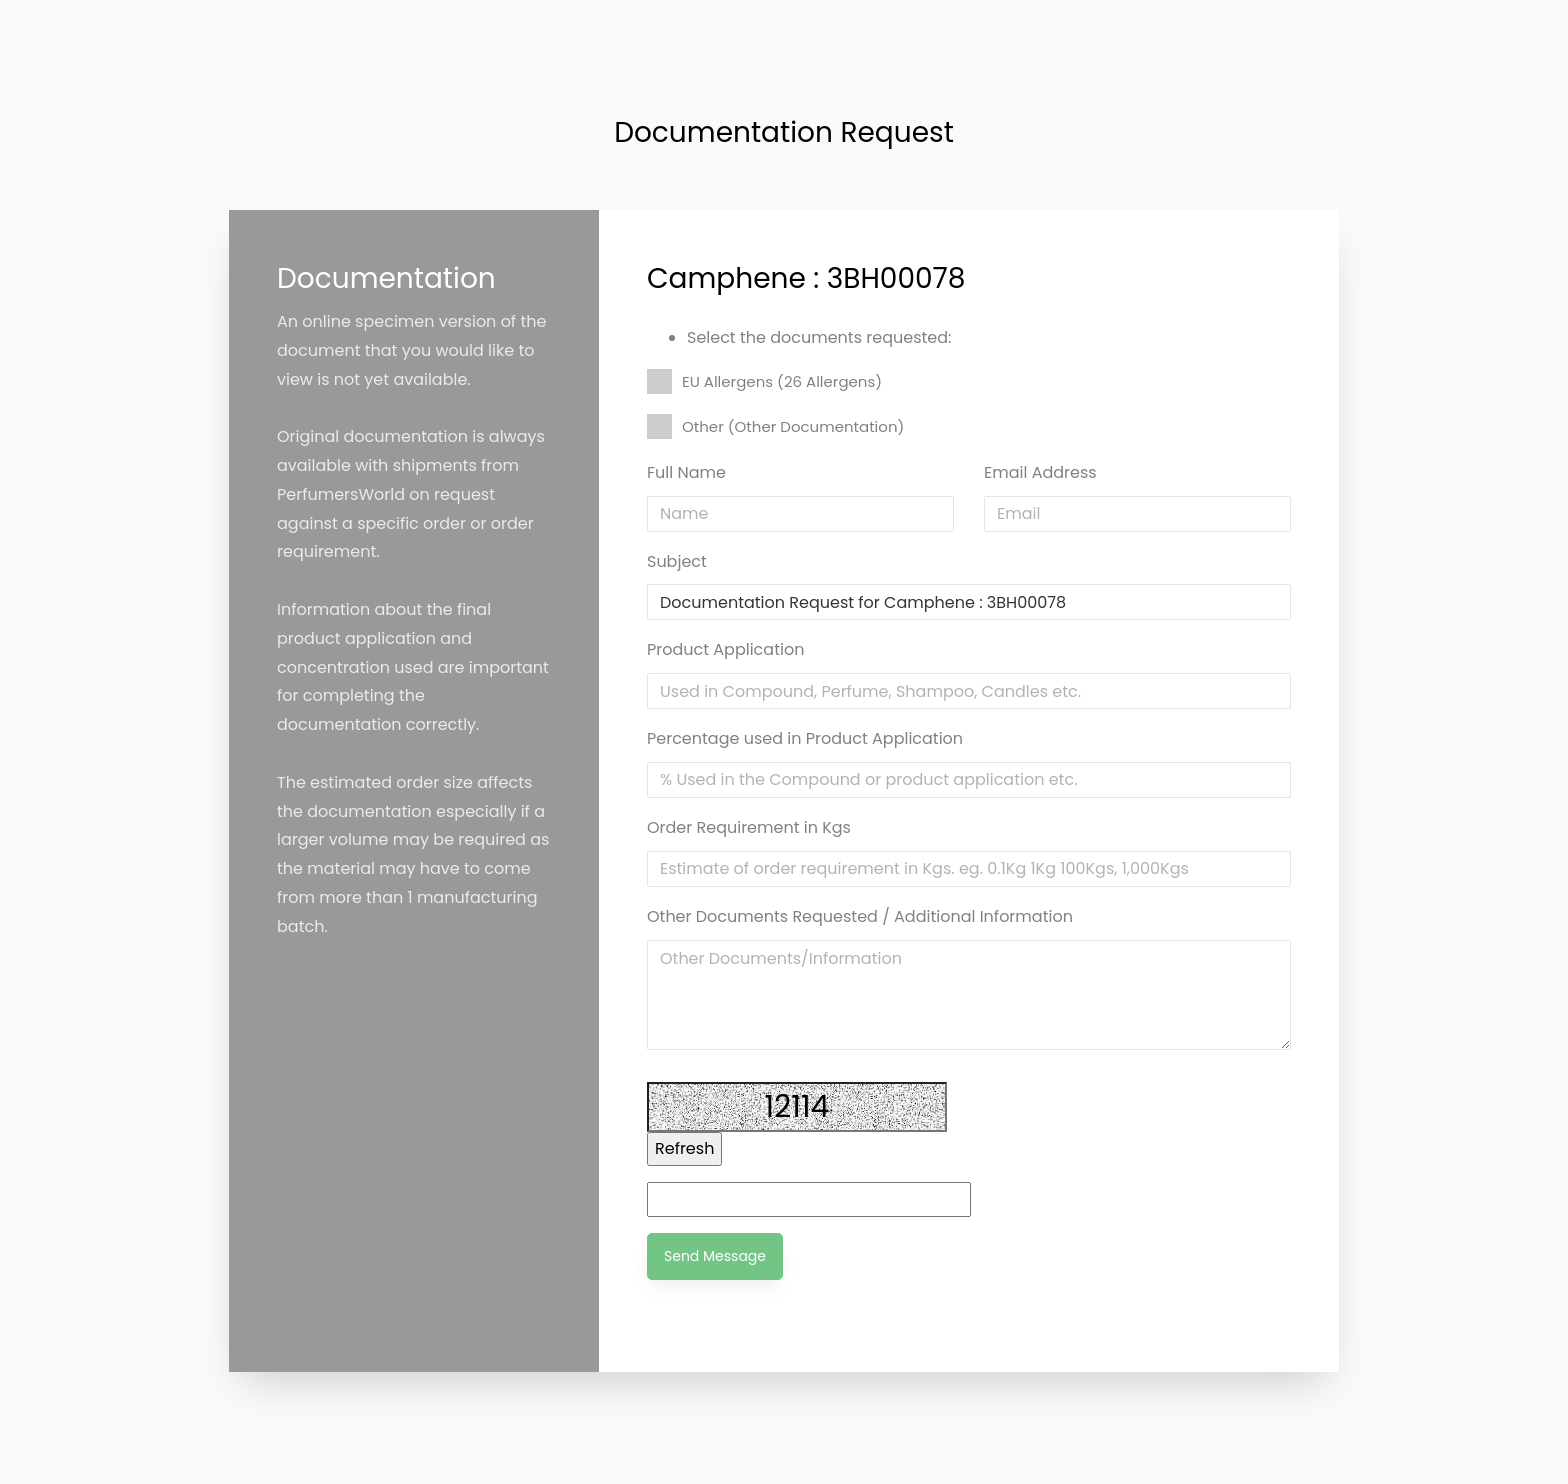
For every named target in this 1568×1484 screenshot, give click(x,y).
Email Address (1040, 472)
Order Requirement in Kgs (749, 827)
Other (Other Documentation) (775, 426)
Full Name (686, 472)
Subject (677, 561)
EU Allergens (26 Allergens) (764, 381)
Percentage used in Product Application (805, 738)
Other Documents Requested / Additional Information (860, 916)
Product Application (725, 649)
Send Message (715, 1256)
